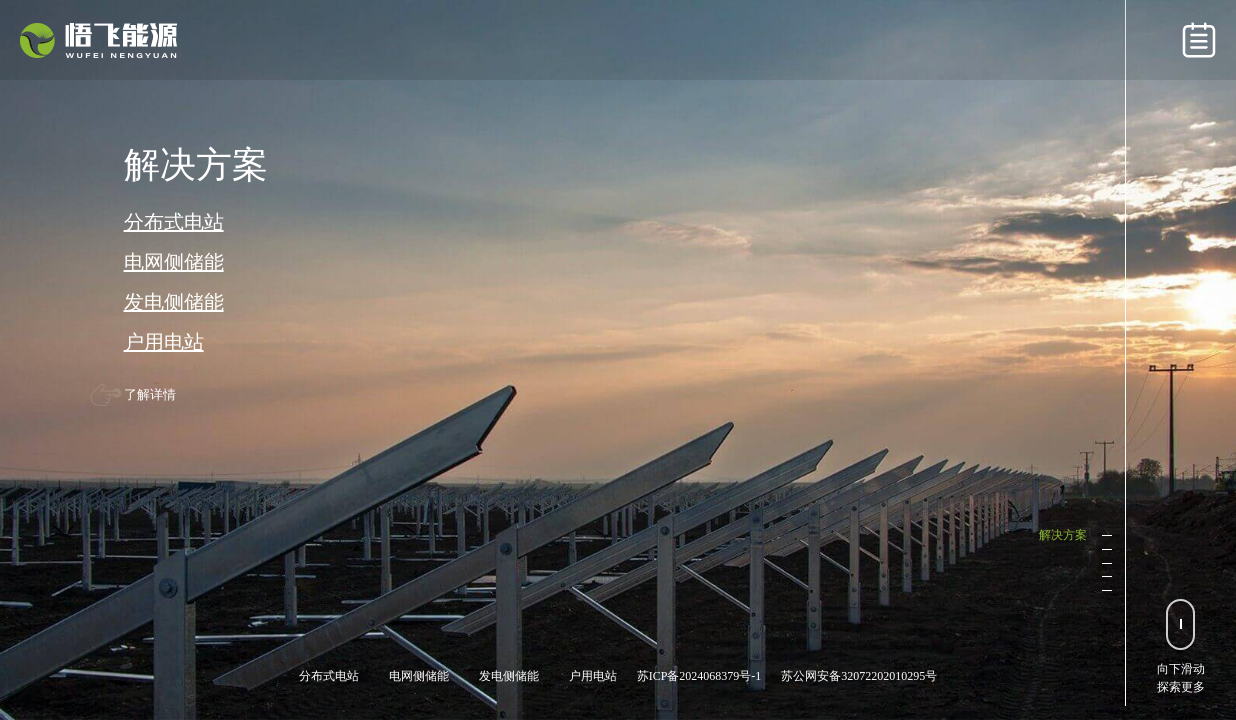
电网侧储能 (174, 262)
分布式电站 (174, 222)
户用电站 (164, 342)
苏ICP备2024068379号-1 (699, 676)
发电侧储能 (174, 302)
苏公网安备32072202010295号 (859, 676)
